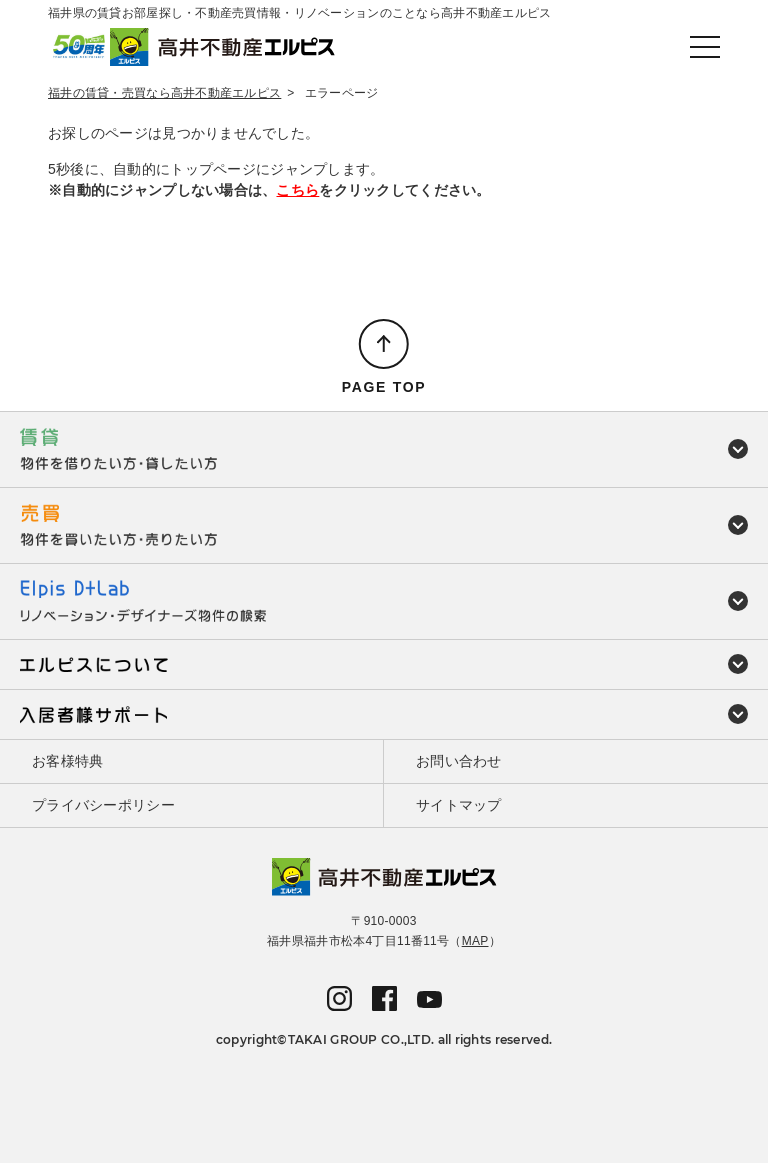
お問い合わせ (459, 761)
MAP (475, 941)
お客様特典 (67, 761)
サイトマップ (459, 805)
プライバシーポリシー (103, 805)
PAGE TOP (384, 387)
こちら (297, 190)
